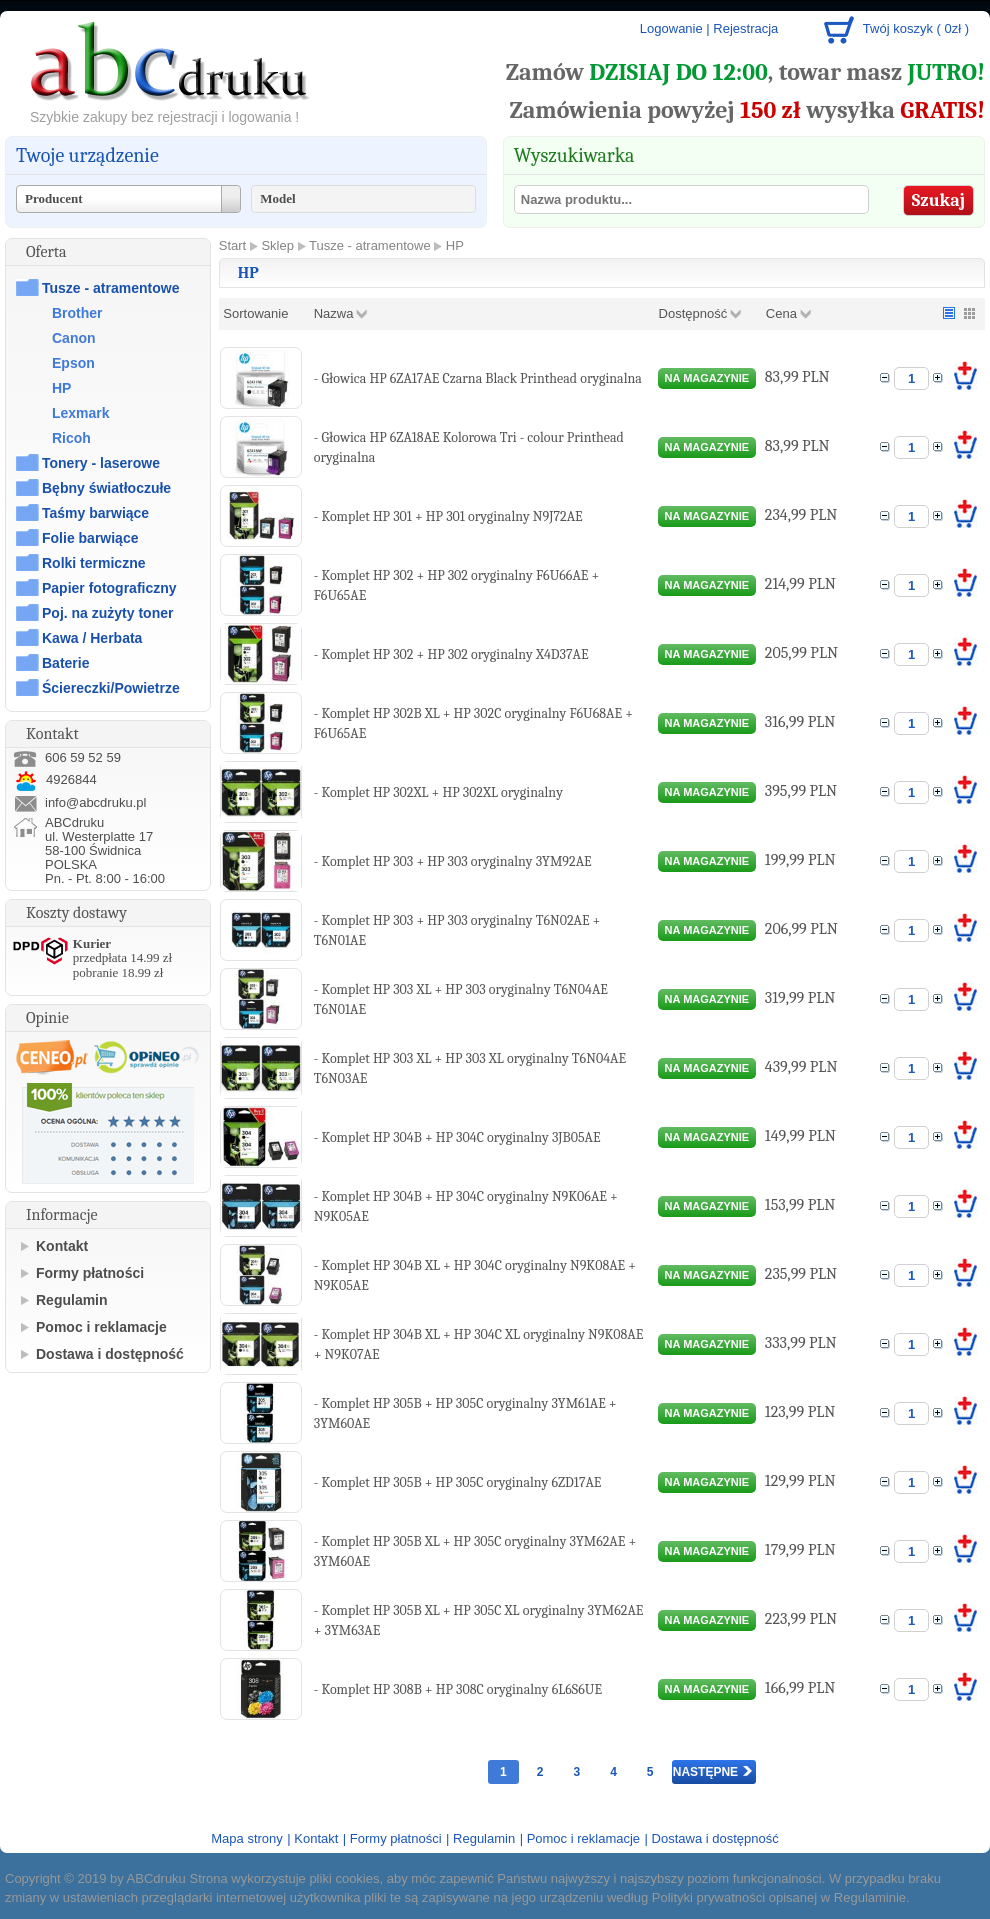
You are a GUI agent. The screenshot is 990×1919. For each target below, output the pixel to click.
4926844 (55, 779)
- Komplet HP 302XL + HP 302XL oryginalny (438, 792)
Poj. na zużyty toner (107, 613)
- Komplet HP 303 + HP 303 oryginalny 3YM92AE (453, 861)
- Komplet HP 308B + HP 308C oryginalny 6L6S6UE (458, 1689)
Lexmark (81, 413)
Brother (77, 313)
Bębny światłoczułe (106, 488)
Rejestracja (745, 28)
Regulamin (72, 1300)
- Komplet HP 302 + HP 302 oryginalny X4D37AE (451, 654)
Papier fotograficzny (109, 588)
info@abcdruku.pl (95, 802)
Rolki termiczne (93, 563)
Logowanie (671, 28)
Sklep (277, 245)
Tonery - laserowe (101, 463)
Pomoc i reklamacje (101, 1327)
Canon (74, 338)
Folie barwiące (90, 538)
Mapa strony (247, 1838)
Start (232, 245)
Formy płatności (90, 1273)
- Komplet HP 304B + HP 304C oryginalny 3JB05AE (457, 1137)
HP (61, 388)
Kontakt (62, 1246)
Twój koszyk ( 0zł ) (916, 28)
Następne (713, 1772)
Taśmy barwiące (95, 513)
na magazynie (707, 378)
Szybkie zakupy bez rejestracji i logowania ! (164, 117)
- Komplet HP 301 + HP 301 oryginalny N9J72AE (448, 516)
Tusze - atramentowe (110, 288)
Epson (73, 363)
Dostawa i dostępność (110, 1354)
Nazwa (334, 313)
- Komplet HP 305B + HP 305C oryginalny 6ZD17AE (458, 1482)
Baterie (65, 663)
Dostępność (693, 313)
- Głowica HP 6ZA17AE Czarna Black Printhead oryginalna (478, 378)
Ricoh (71, 438)
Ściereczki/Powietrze (111, 688)
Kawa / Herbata (92, 638)
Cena (781, 313)
